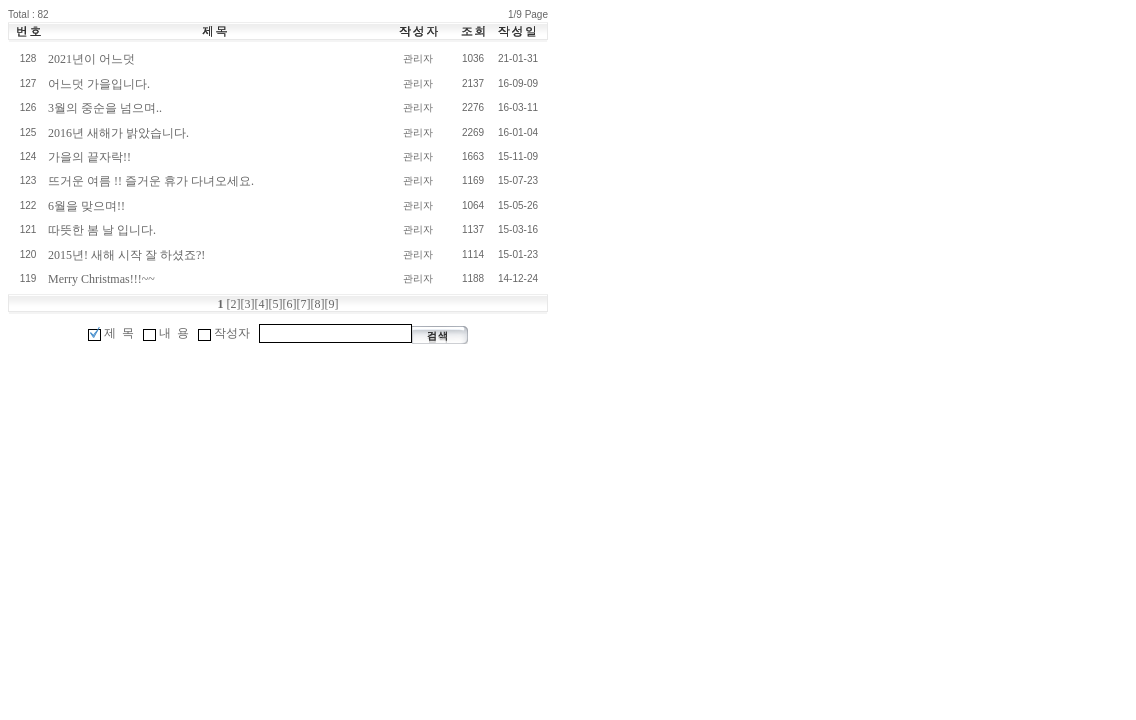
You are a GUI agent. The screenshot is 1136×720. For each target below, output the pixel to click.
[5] (276, 304)
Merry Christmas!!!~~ (101, 279)
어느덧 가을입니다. (99, 84)
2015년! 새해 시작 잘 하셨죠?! (126, 255)
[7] (304, 304)
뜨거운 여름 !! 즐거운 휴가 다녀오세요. (151, 181)
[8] (318, 304)
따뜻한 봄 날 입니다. (102, 230)
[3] (248, 304)
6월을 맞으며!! (86, 206)
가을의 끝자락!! (89, 157)
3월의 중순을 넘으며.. (105, 108)
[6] (290, 304)
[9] (332, 304)
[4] (262, 304)
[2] (234, 304)
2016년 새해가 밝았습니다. (118, 133)
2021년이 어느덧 (91, 59)
